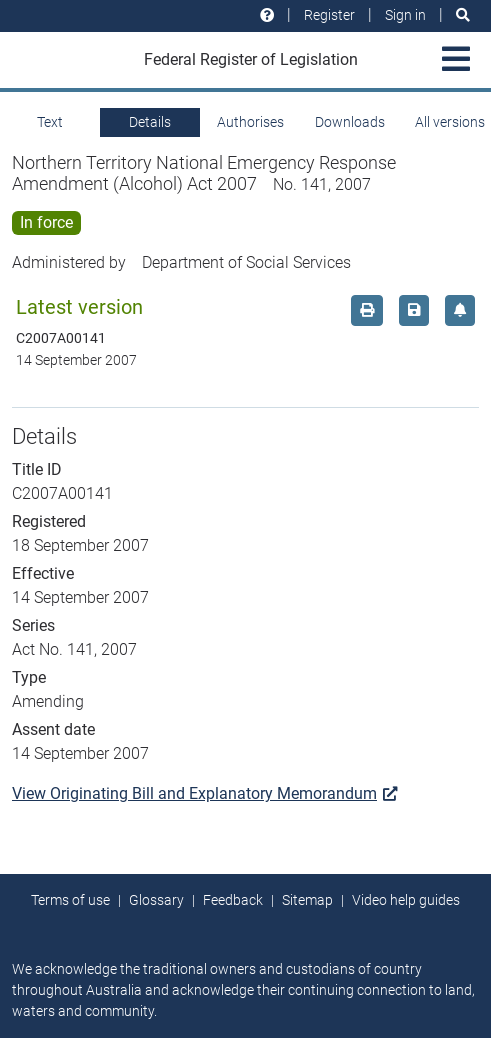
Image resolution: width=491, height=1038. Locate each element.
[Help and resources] (267, 15)
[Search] (463, 15)
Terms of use (70, 900)
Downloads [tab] (350, 122)
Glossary (156, 900)
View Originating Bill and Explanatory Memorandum (204, 793)
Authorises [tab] (250, 122)
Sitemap (307, 900)
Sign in (405, 15)
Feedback (233, 900)
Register (329, 15)
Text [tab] (50, 122)
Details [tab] (150, 122)
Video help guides (406, 900)
